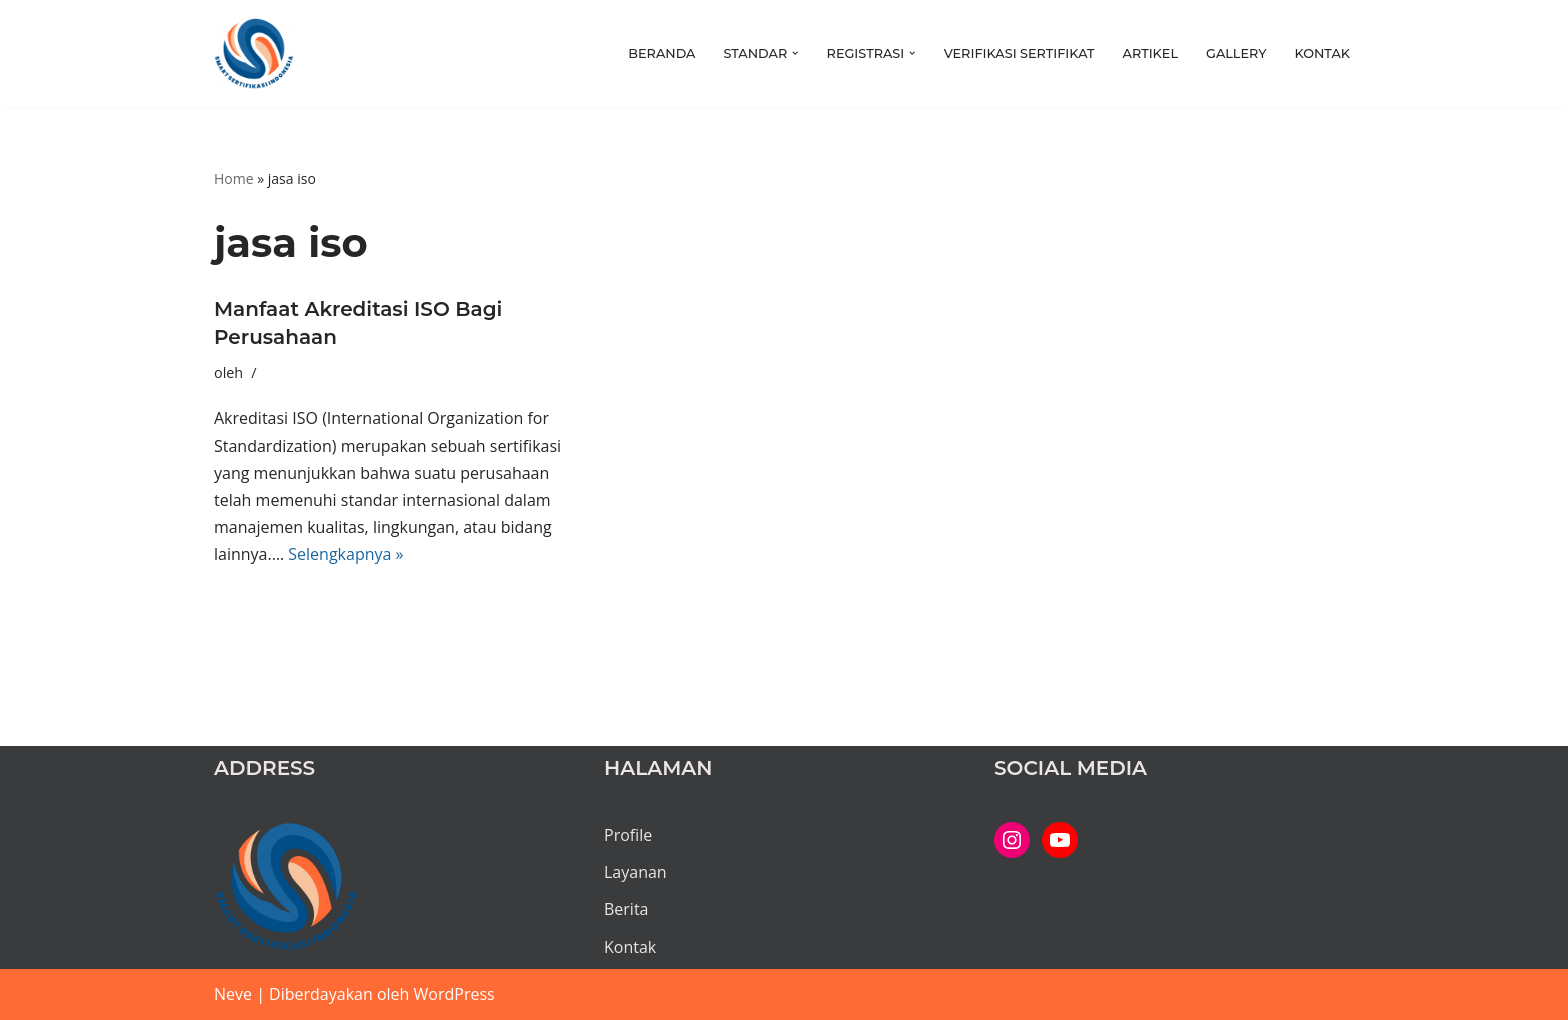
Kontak (1322, 53)
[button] (795, 53)
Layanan (635, 872)
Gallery (1236, 53)
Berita (626, 909)
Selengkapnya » (345, 554)
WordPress (454, 994)
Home (234, 178)
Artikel (1150, 53)
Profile (628, 835)
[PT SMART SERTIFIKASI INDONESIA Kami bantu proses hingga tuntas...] (254, 53)
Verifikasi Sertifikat (1019, 53)
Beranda (661, 53)
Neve (233, 994)
